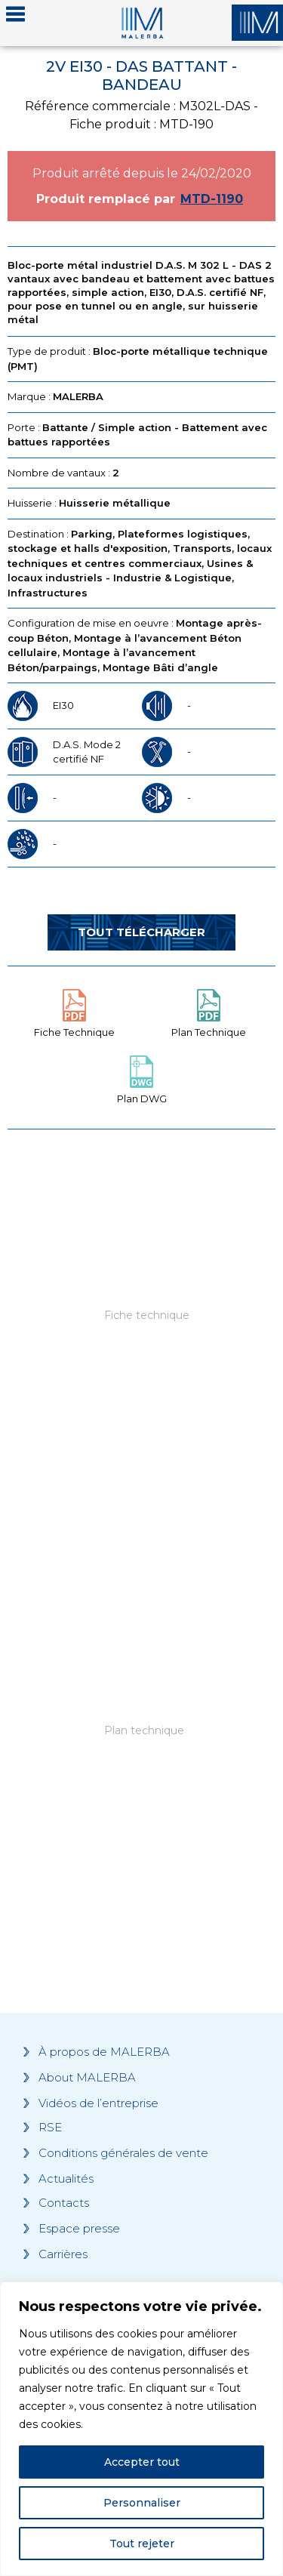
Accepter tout (142, 2462)
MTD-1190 (211, 199)
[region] (141, 2429)
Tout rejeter (141, 2543)
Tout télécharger (141, 932)
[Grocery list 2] (141, 1761)
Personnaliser (141, 2503)
